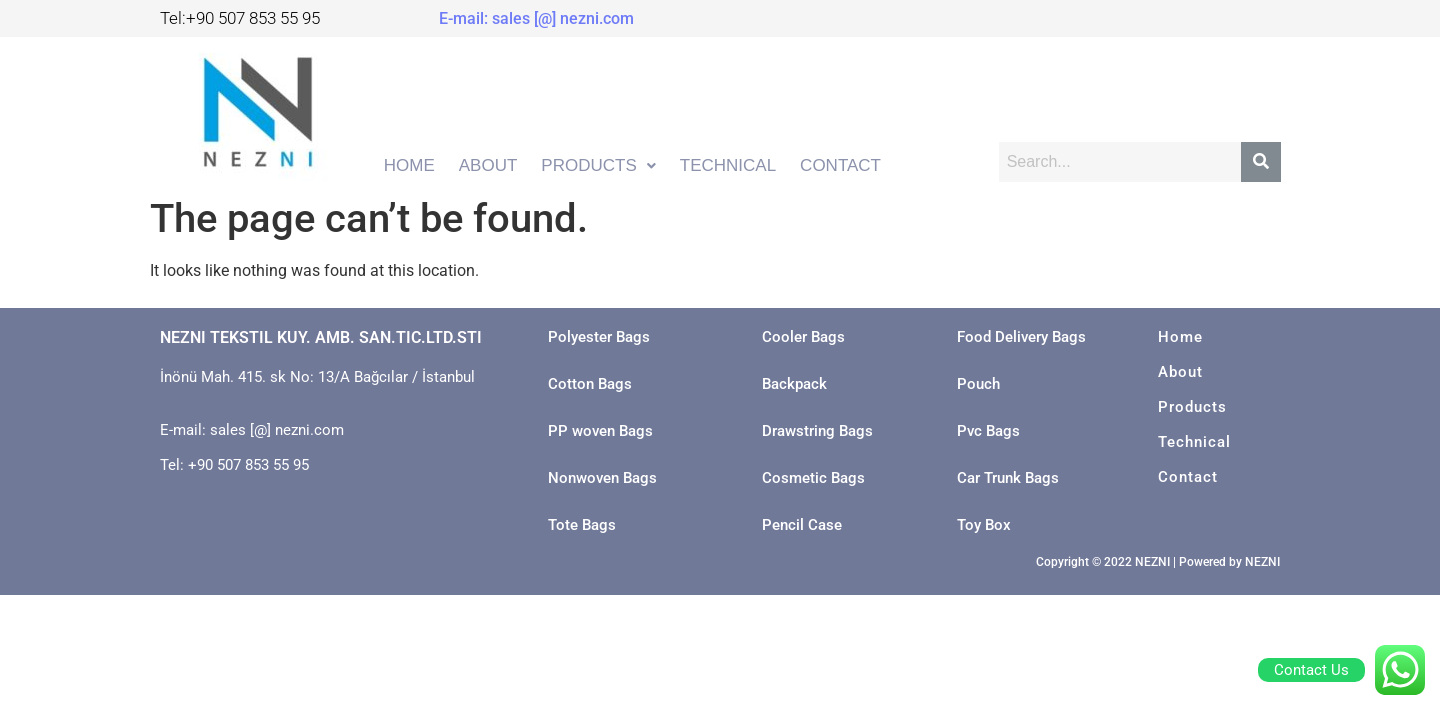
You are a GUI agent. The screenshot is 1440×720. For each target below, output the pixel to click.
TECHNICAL (728, 165)
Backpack (794, 384)
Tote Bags (582, 525)
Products (1192, 407)
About (1180, 372)
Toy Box (984, 525)
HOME (409, 165)
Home (1180, 337)
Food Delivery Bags (1021, 337)
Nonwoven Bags (602, 478)
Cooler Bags (803, 337)
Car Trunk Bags (1008, 478)
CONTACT (840, 165)
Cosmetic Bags (813, 478)
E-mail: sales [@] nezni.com (536, 18)
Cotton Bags (590, 384)
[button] (598, 166)
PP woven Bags (600, 431)
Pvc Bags (988, 431)
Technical (1194, 442)
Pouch (978, 384)
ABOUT (488, 165)
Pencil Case (802, 525)
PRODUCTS (598, 165)
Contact (1188, 477)
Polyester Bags (599, 337)
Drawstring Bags (817, 431)
